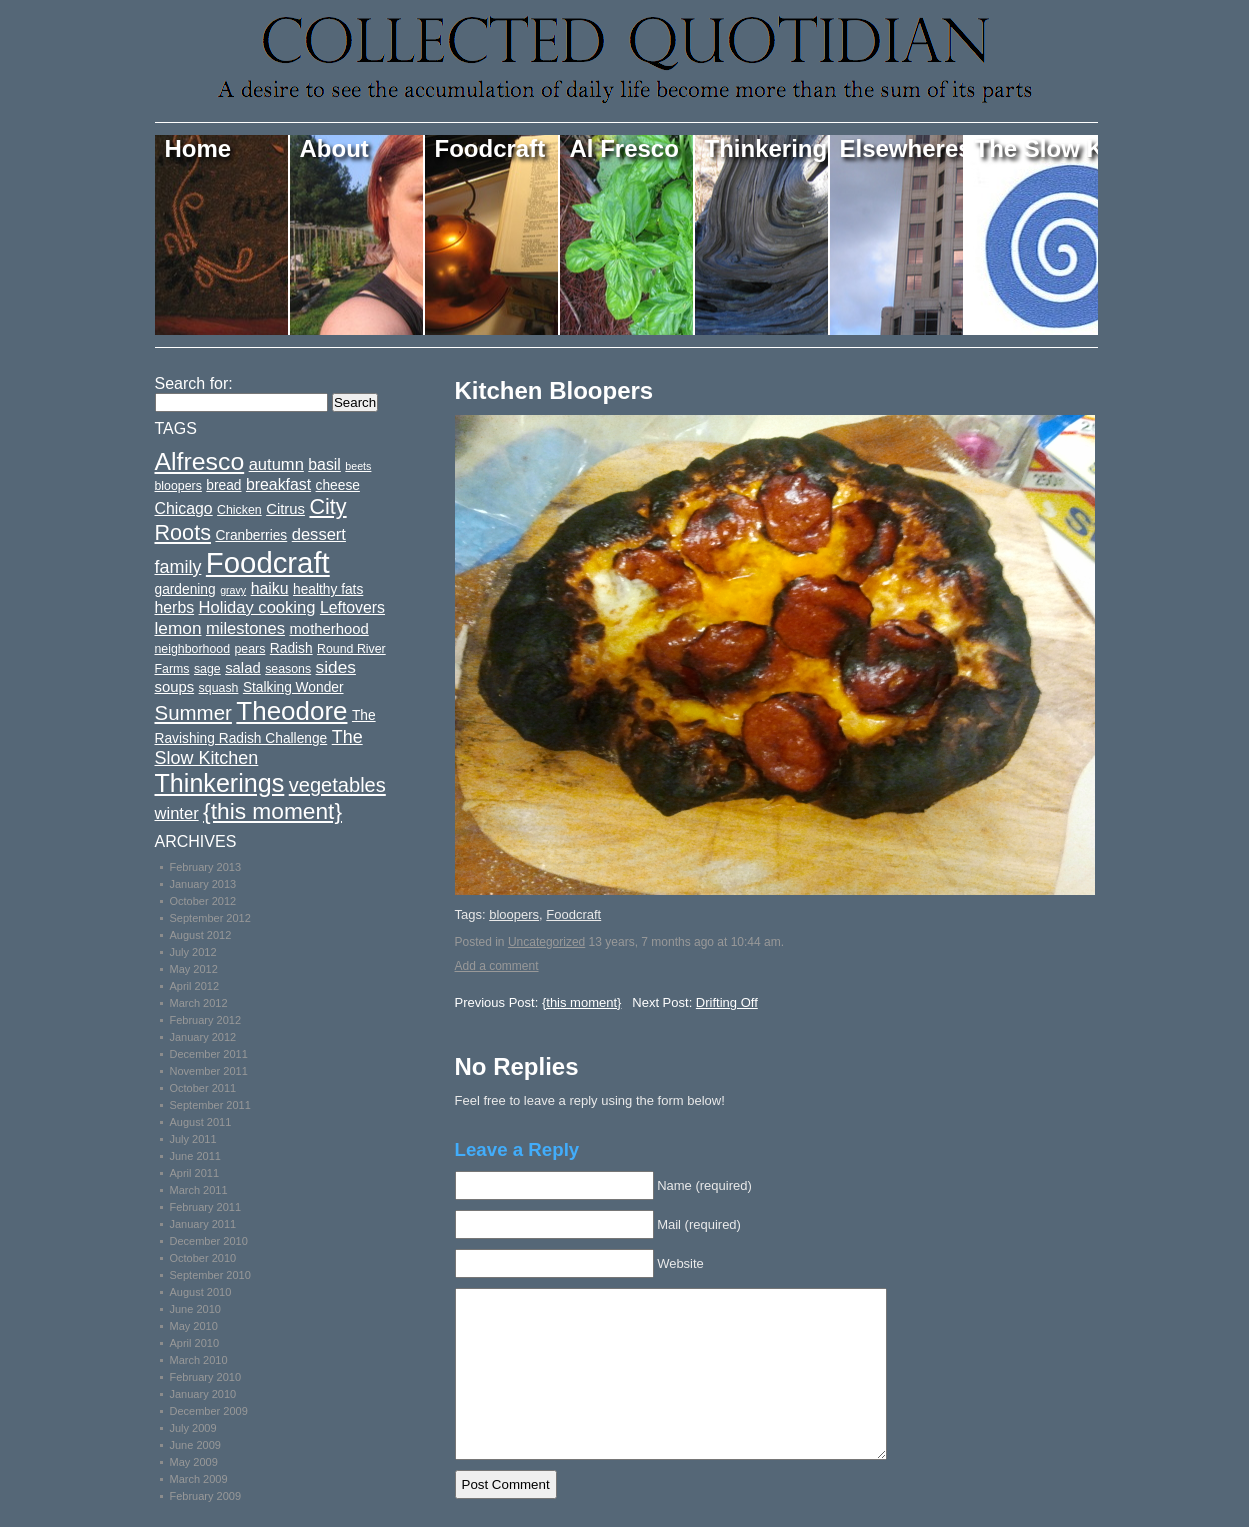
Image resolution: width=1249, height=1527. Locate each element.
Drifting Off (727, 1002)
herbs (175, 607)
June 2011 (195, 1156)
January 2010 (203, 1394)
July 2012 (193, 952)
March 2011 (199, 1190)
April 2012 (195, 986)
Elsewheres (902, 148)
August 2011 (201, 1122)
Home (198, 148)
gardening (185, 589)
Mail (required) (699, 1224)
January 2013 (203, 884)
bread (223, 485)
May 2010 (194, 1326)
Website (680, 1263)
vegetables (337, 785)
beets (358, 466)
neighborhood (193, 649)
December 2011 (209, 1054)
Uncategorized (546, 942)
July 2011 (193, 1139)
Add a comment (497, 966)
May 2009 (194, 1462)
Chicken (239, 510)
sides (336, 667)
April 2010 (195, 1343)
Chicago (184, 508)
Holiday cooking (257, 607)
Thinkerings (767, 148)
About (334, 148)
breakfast (278, 484)
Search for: (194, 383)
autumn (276, 464)
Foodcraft (490, 148)
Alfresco (200, 461)
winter (177, 813)
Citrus (285, 509)
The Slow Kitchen (1036, 148)
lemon (178, 628)
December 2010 (209, 1241)
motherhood (328, 629)
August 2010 (201, 1292)
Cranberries (251, 535)
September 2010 (210, 1275)
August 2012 (201, 935)
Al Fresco (624, 148)
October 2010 (203, 1258)
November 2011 (209, 1071)
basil (324, 464)
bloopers (514, 914)
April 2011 (195, 1173)
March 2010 (199, 1360)
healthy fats (328, 589)
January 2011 (203, 1224)
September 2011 (210, 1105)
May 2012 (194, 969)
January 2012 (203, 1037)
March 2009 (199, 1479)
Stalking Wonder (293, 687)
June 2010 (195, 1309)
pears (249, 649)
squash (219, 688)
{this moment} (582, 1002)
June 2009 (195, 1445)
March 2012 (199, 1003)
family (178, 567)
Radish (291, 648)
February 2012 (206, 1020)
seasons (288, 669)
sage (207, 669)
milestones (245, 628)
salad (243, 668)
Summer (193, 712)
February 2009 (206, 1496)
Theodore (291, 711)
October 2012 (203, 901)
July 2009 (193, 1428)
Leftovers (352, 607)
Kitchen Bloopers (554, 390)
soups (175, 687)
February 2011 (206, 1207)
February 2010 (206, 1377)
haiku (270, 588)
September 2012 (210, 918)
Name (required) (704, 1185)
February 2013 (206, 867)
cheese (338, 485)
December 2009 (209, 1411)
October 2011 (203, 1088)
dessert (319, 534)
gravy (233, 590)
